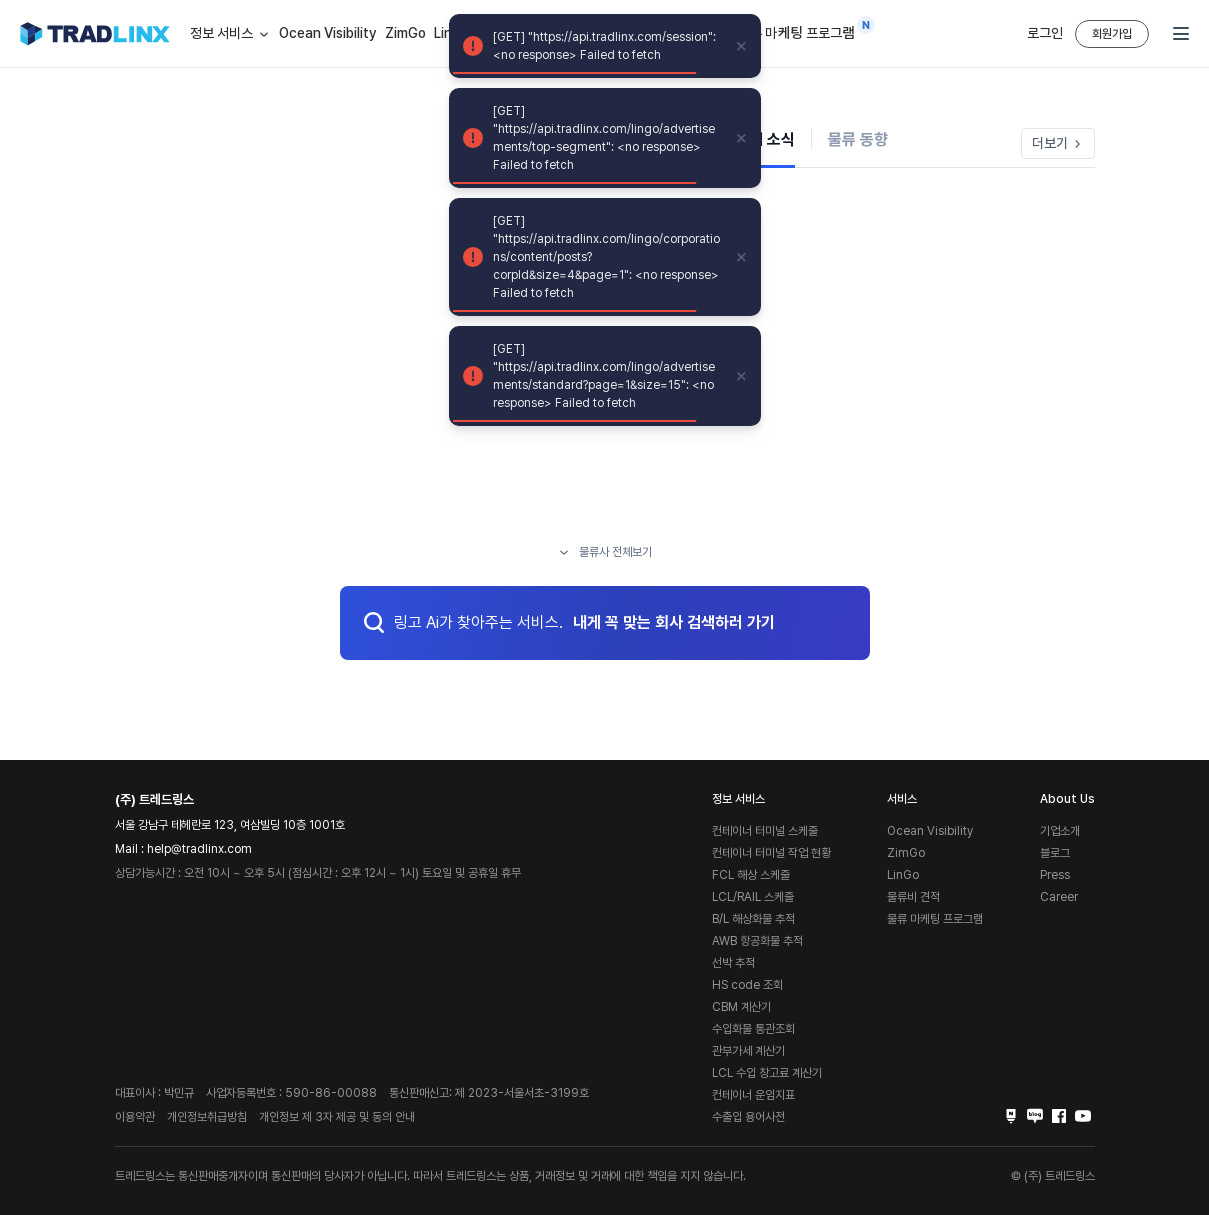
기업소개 (1060, 831)
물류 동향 (858, 139)
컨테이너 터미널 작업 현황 (771, 853)
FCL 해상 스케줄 (751, 875)
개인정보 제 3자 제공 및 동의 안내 (337, 1117)
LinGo (903, 875)
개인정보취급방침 (207, 1117)
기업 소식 (765, 139)
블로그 (1055, 853)
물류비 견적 (913, 897)
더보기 (1058, 143)
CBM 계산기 (741, 1007)
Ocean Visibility (328, 33)
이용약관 (135, 1117)
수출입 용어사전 (748, 1117)
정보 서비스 (230, 34)
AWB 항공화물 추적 (757, 941)
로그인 (1045, 33)
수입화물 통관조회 (753, 1029)
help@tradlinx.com (199, 849)
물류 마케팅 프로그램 (797, 29)
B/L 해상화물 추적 (753, 919)
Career (1059, 897)
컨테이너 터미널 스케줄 (765, 831)
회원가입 (1112, 34)
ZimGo (405, 33)
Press (1055, 875)
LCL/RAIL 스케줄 (753, 897)
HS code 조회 (747, 985)
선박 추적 (733, 963)
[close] (742, 46)
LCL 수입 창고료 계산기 (767, 1073)
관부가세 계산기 (748, 1051)
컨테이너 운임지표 (753, 1095)
